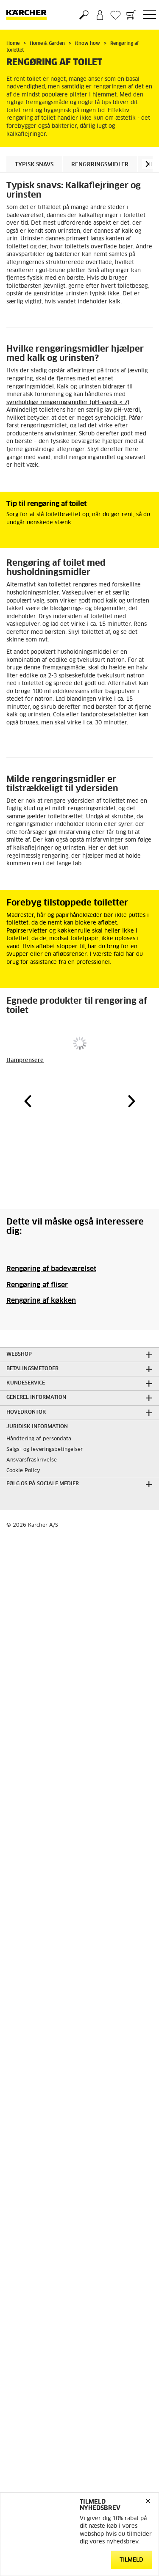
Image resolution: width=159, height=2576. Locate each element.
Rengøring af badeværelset (51, 1269)
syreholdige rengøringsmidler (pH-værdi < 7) (67, 402)
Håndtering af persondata (38, 1439)
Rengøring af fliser (37, 1285)
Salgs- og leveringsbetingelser (44, 1449)
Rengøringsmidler (99, 165)
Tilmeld (131, 2560)
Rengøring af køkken (41, 1300)
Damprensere (25, 1060)
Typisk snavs (34, 165)
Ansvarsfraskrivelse (31, 1460)
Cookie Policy (23, 1470)
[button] (147, 164)
